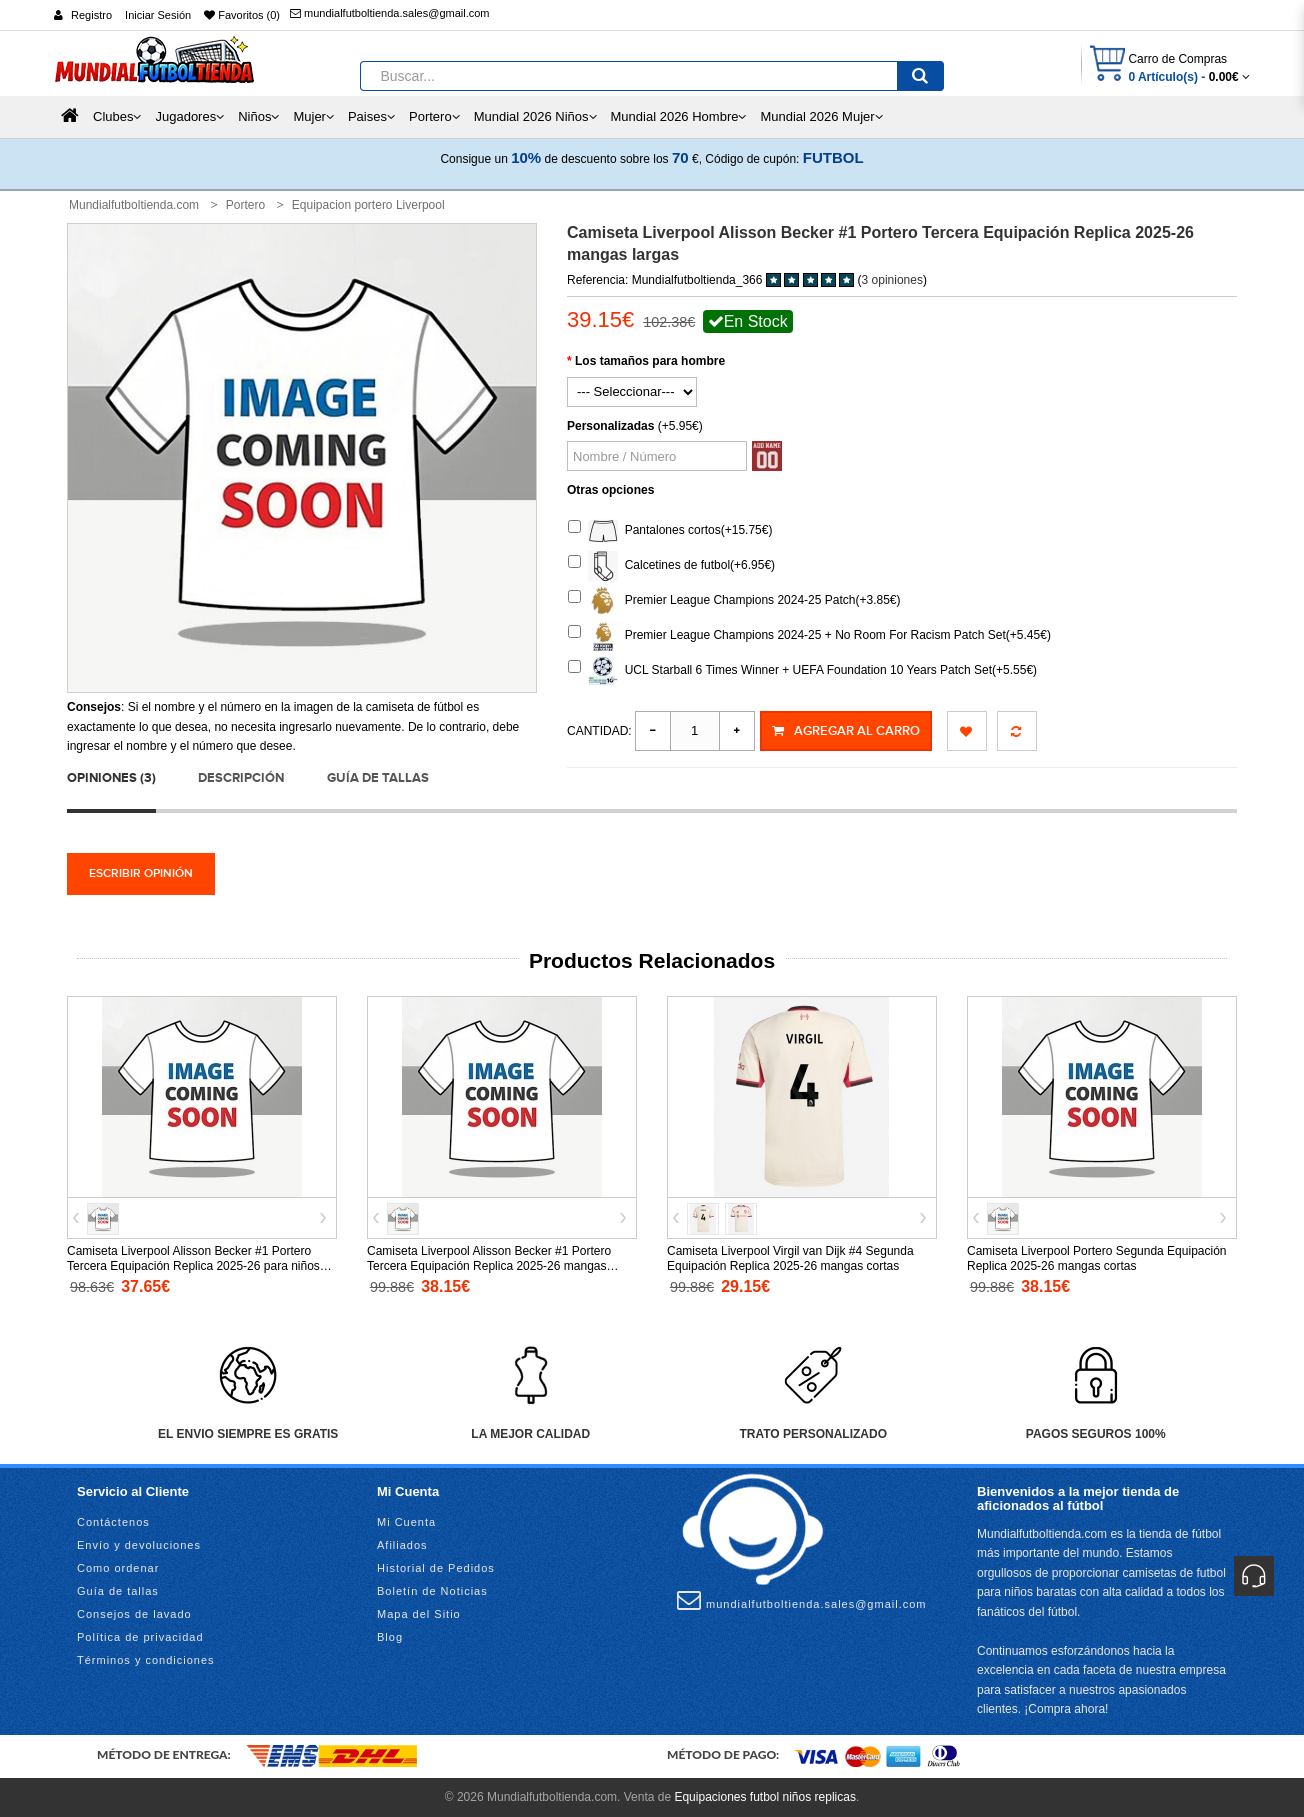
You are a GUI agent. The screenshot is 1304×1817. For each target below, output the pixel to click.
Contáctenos (113, 1522)
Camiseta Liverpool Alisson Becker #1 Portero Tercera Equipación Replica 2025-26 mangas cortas (489, 1266)
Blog (390, 1637)
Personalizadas (610, 426)
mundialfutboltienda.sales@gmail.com (389, 13)
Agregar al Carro (846, 731)
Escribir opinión (141, 873)
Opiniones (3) (111, 778)
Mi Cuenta (406, 1522)
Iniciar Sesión (158, 15)
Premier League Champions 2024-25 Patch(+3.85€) (734, 601)
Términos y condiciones (146, 1660)
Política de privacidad (140, 1637)
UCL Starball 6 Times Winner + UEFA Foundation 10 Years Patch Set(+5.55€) (802, 671)
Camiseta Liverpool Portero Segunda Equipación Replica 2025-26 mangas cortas (1097, 1258)
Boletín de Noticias (432, 1591)
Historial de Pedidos (436, 1568)
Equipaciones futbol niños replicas (764, 1796)
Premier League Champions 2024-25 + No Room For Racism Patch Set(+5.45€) (809, 636)
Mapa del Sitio (419, 1614)
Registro (91, 15)
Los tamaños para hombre (650, 361)
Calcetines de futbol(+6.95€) (671, 566)
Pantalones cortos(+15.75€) (670, 531)
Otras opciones (610, 490)
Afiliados (402, 1545)
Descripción (241, 778)
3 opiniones (892, 280)
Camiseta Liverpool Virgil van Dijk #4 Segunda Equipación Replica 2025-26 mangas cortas (790, 1258)
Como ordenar (118, 1568)
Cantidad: (599, 731)
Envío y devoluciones (139, 1545)
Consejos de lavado (134, 1614)
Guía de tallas (378, 778)
